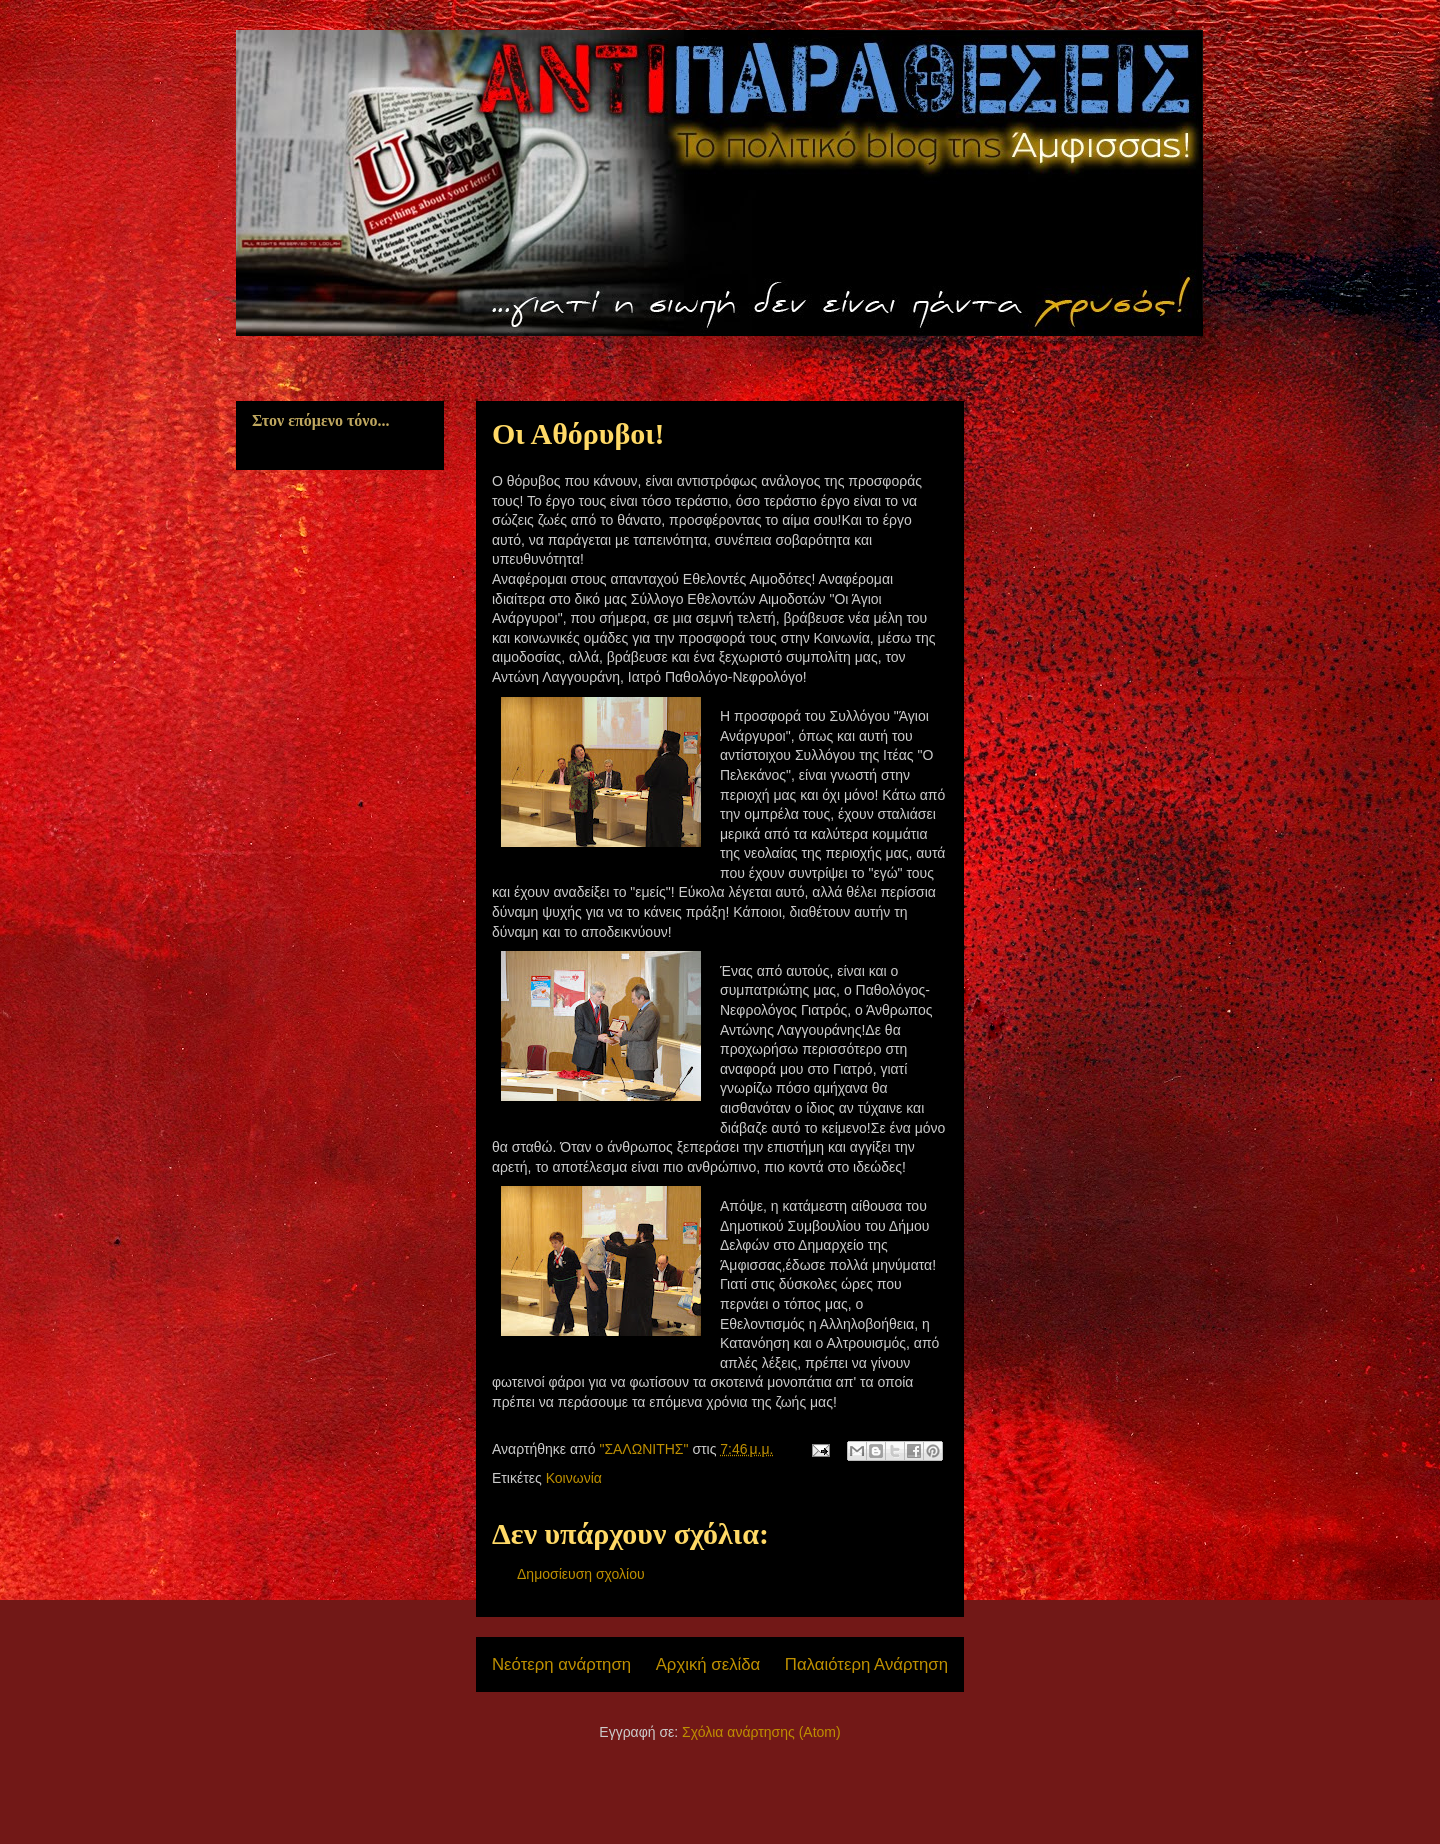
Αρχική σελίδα (708, 1664)
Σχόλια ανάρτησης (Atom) (761, 1732)
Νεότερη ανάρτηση (561, 1664)
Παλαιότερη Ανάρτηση (866, 1664)
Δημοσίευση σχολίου (581, 1574)
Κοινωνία (574, 1478)
